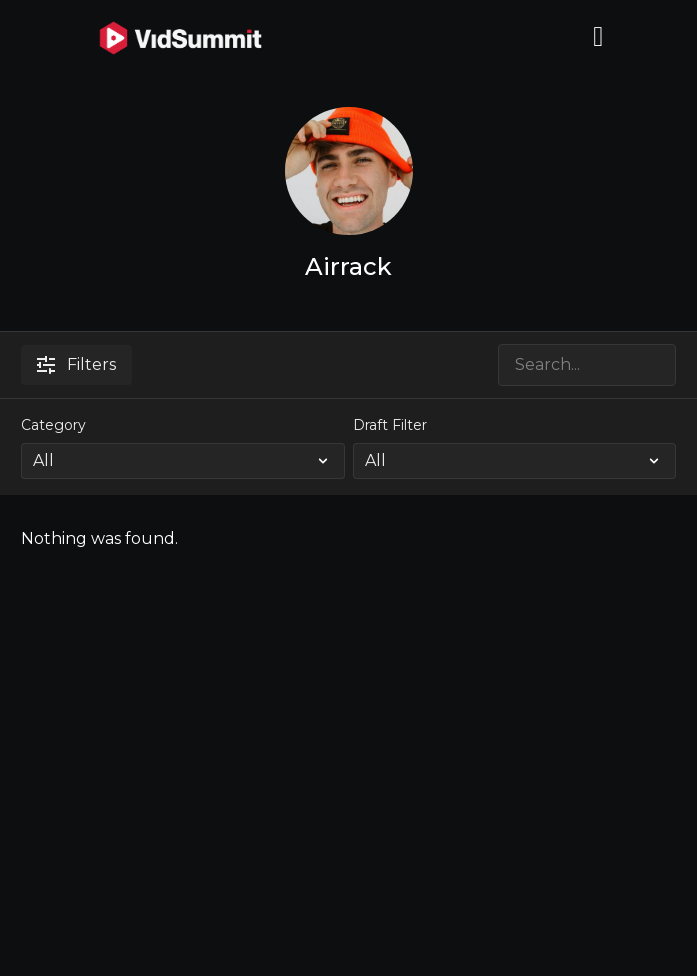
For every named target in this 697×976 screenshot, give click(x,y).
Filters (76, 364)
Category (53, 425)
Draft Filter (390, 425)
